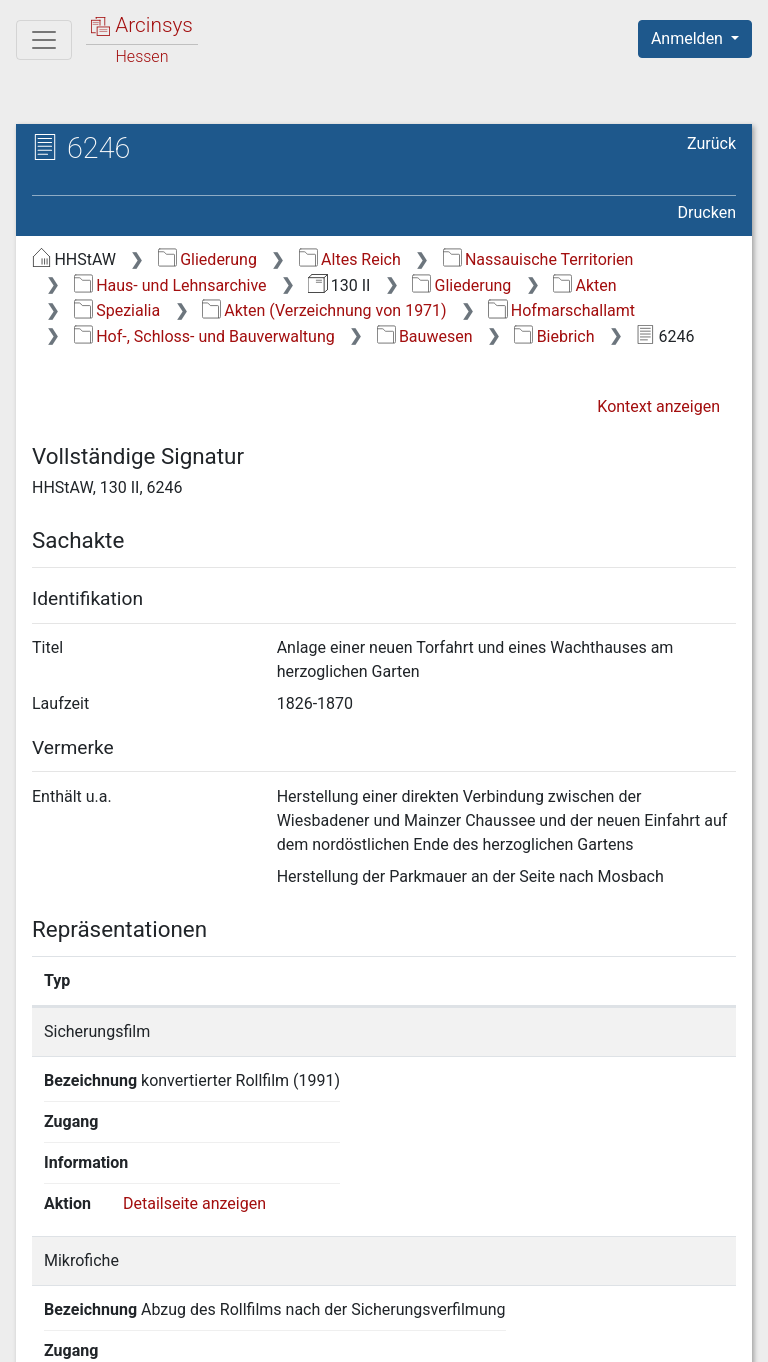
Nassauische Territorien (538, 259)
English (46, 1296)
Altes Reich (350, 259)
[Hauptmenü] (44, 40)
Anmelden (689, 38)
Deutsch (120, 1296)
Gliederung (207, 259)
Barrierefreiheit (554, 1335)
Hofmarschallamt (561, 310)
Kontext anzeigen (658, 406)
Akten (584, 285)
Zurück (711, 143)
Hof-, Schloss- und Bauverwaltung (204, 336)
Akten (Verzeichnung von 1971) (324, 310)
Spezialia (117, 310)
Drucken (707, 212)
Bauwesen (425, 336)
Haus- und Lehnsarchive (170, 285)
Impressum (701, 1335)
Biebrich (554, 336)
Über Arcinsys (252, 1335)
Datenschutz (401, 1335)
